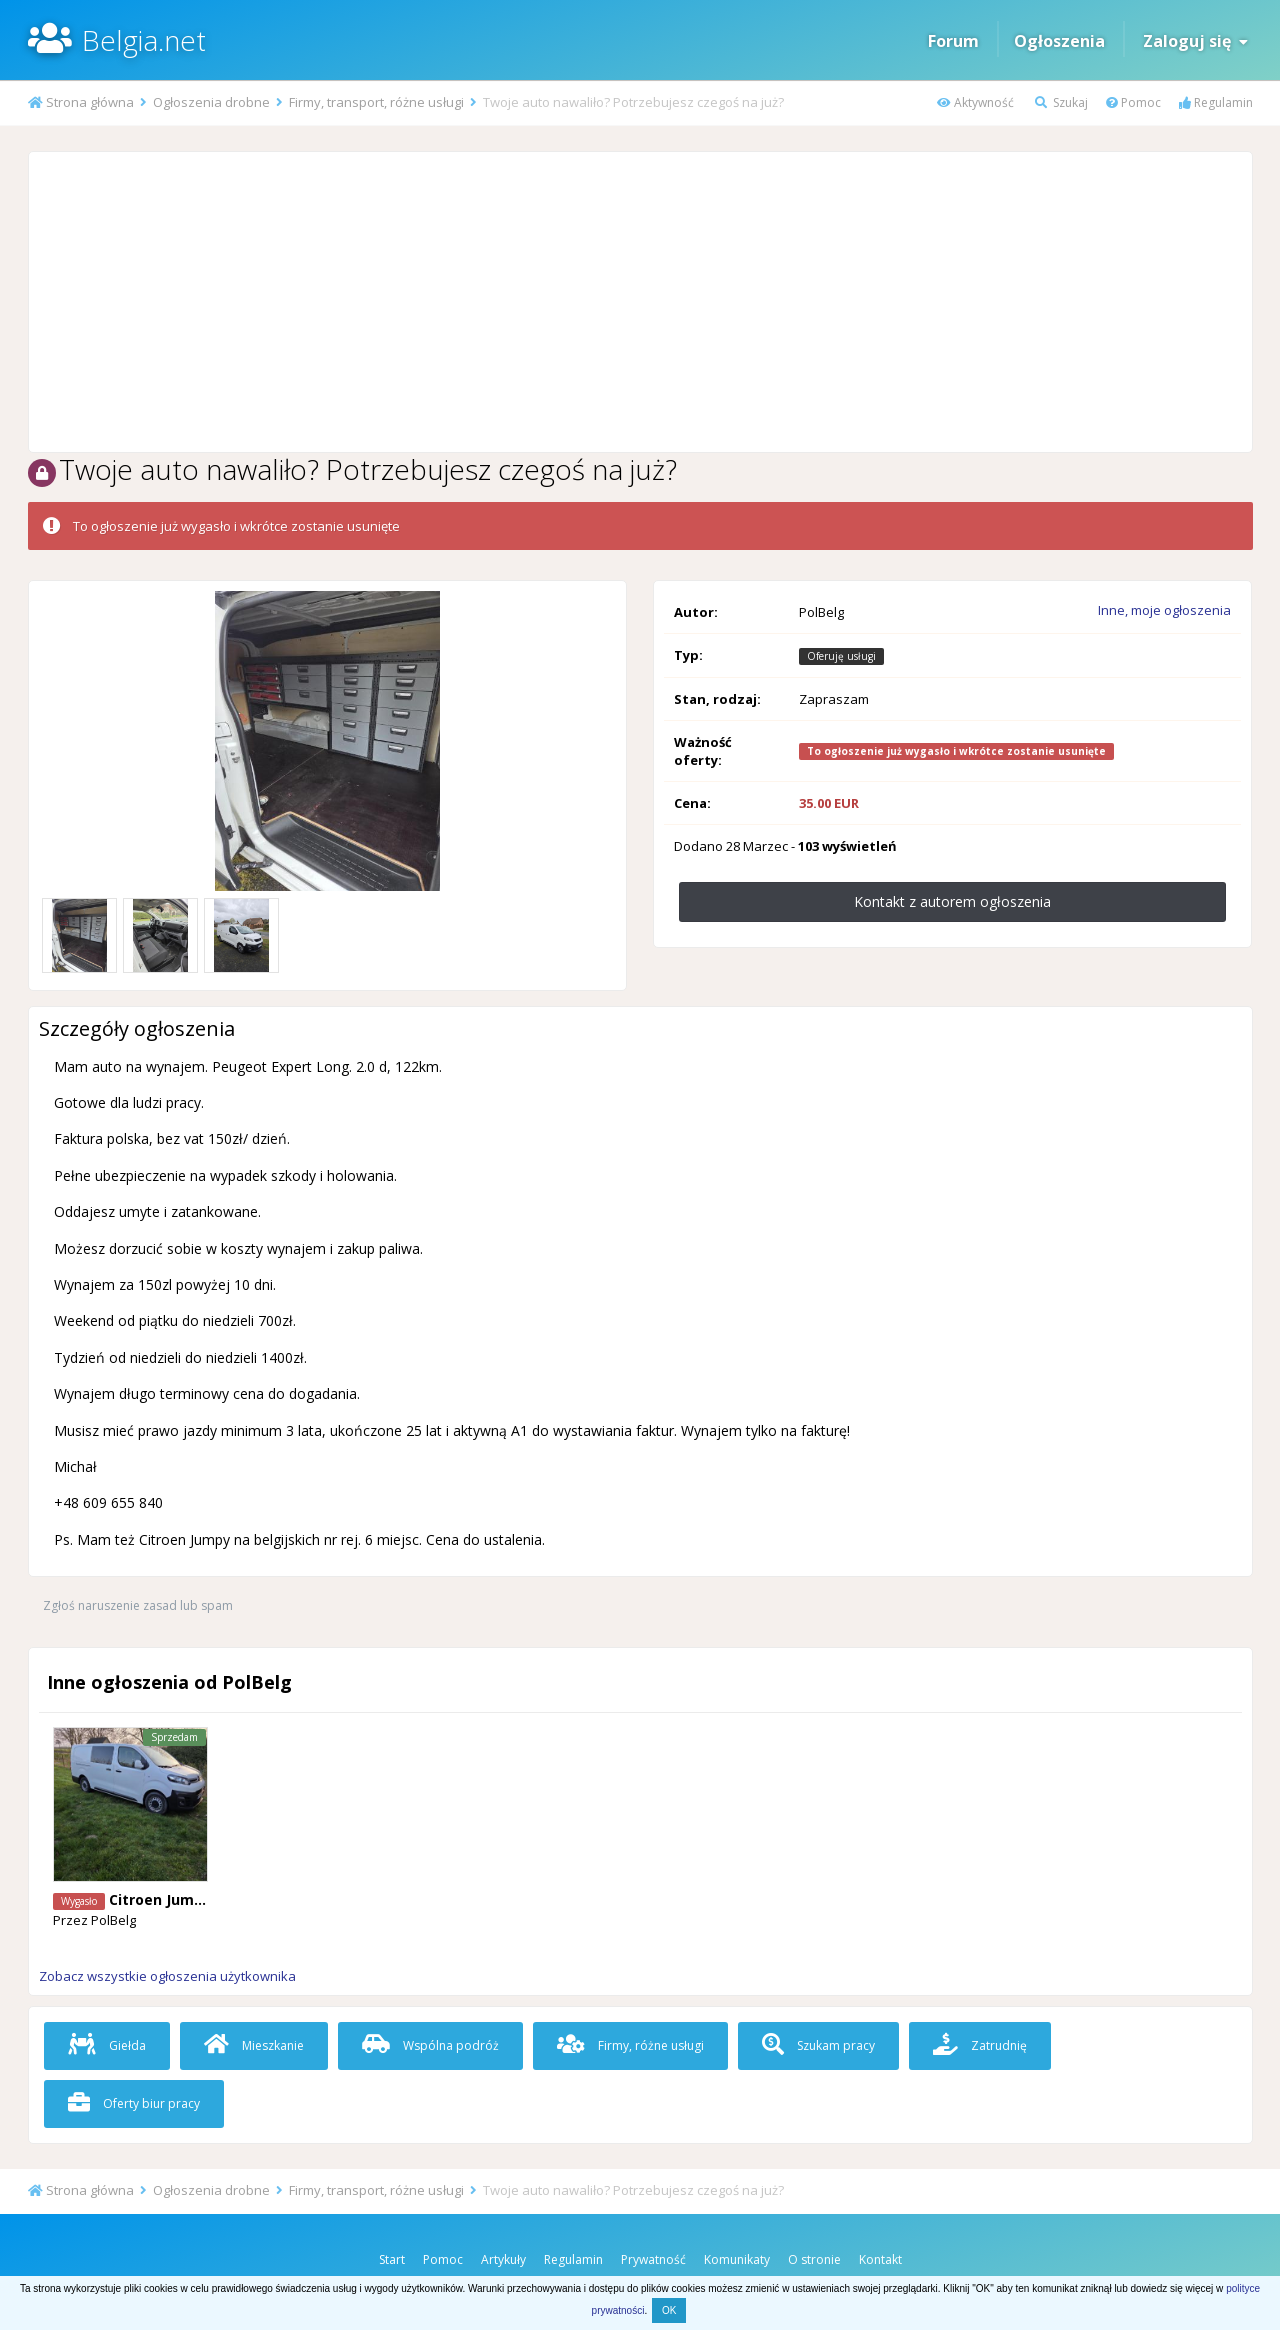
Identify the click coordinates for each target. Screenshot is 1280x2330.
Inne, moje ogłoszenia (1164, 610)
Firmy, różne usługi (630, 2045)
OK (669, 2310)
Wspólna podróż (430, 2045)
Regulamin (1216, 102)
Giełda (107, 2045)
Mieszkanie (254, 2045)
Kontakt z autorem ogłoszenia (952, 901)
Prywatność (653, 2259)
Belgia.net (144, 40)
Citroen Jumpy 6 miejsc (191, 1899)
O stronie (814, 2259)
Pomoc (1133, 102)
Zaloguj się (1195, 41)
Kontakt (880, 2259)
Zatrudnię (980, 2045)
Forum (953, 41)
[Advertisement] (640, 302)
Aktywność (975, 102)
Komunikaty (737, 2259)
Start (392, 2259)
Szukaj (1061, 102)
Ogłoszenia (1059, 41)
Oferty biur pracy (134, 2103)
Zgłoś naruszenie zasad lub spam (138, 1605)
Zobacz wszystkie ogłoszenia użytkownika (167, 1976)
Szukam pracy (818, 2045)
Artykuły (503, 2259)
